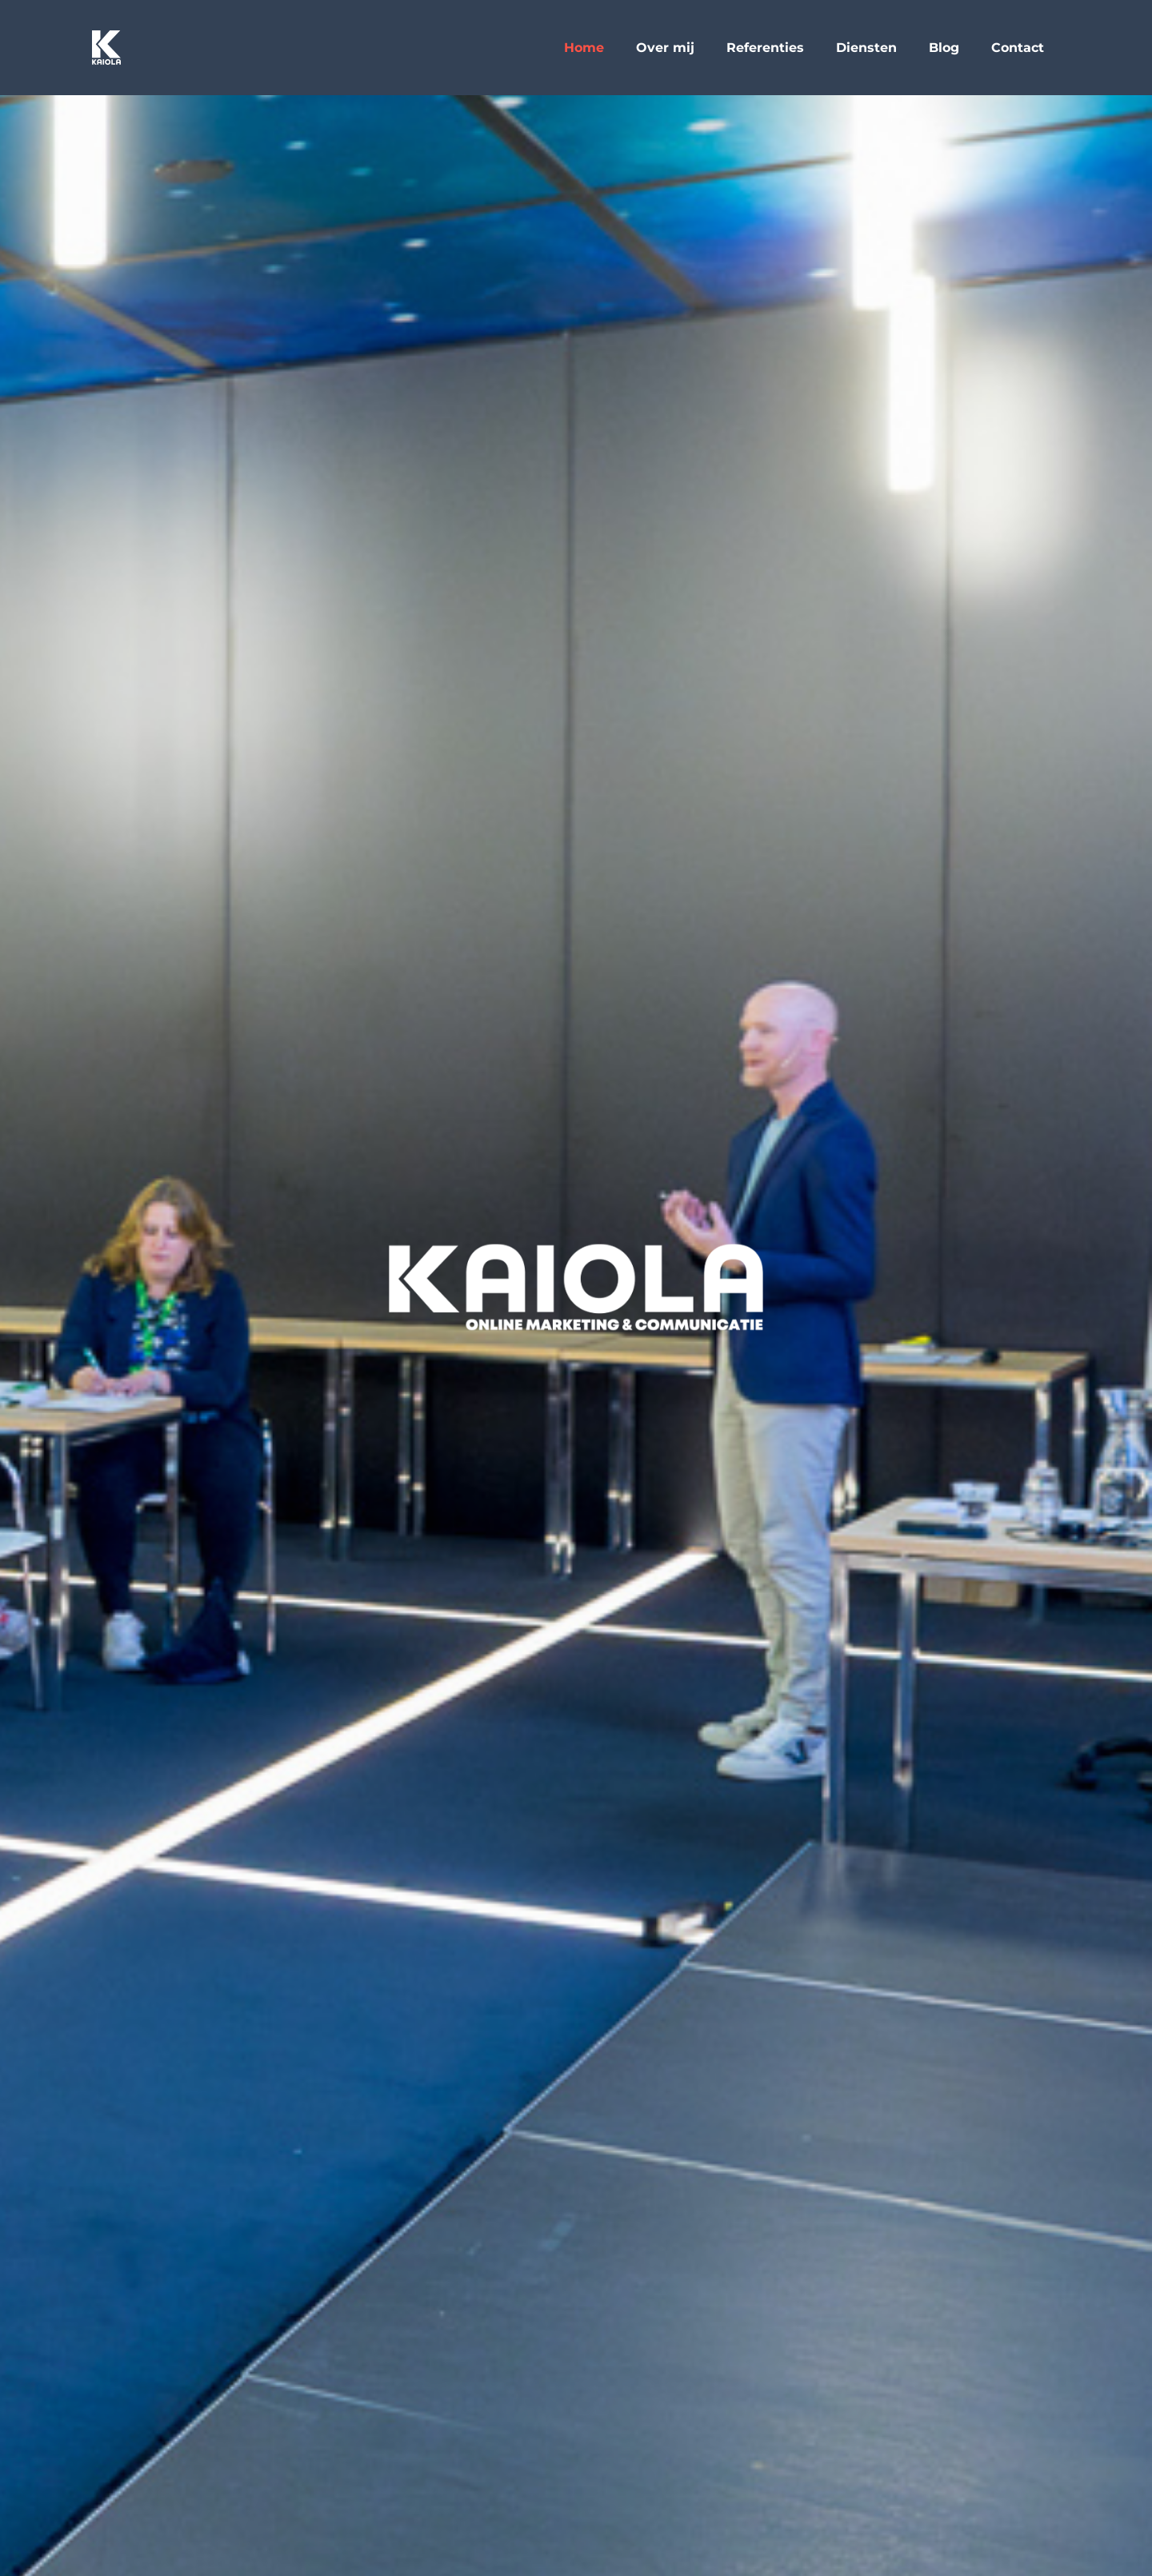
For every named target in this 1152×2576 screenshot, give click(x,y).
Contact (1017, 47)
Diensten (866, 47)
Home (584, 47)
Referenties (765, 47)
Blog (944, 47)
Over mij (665, 47)
